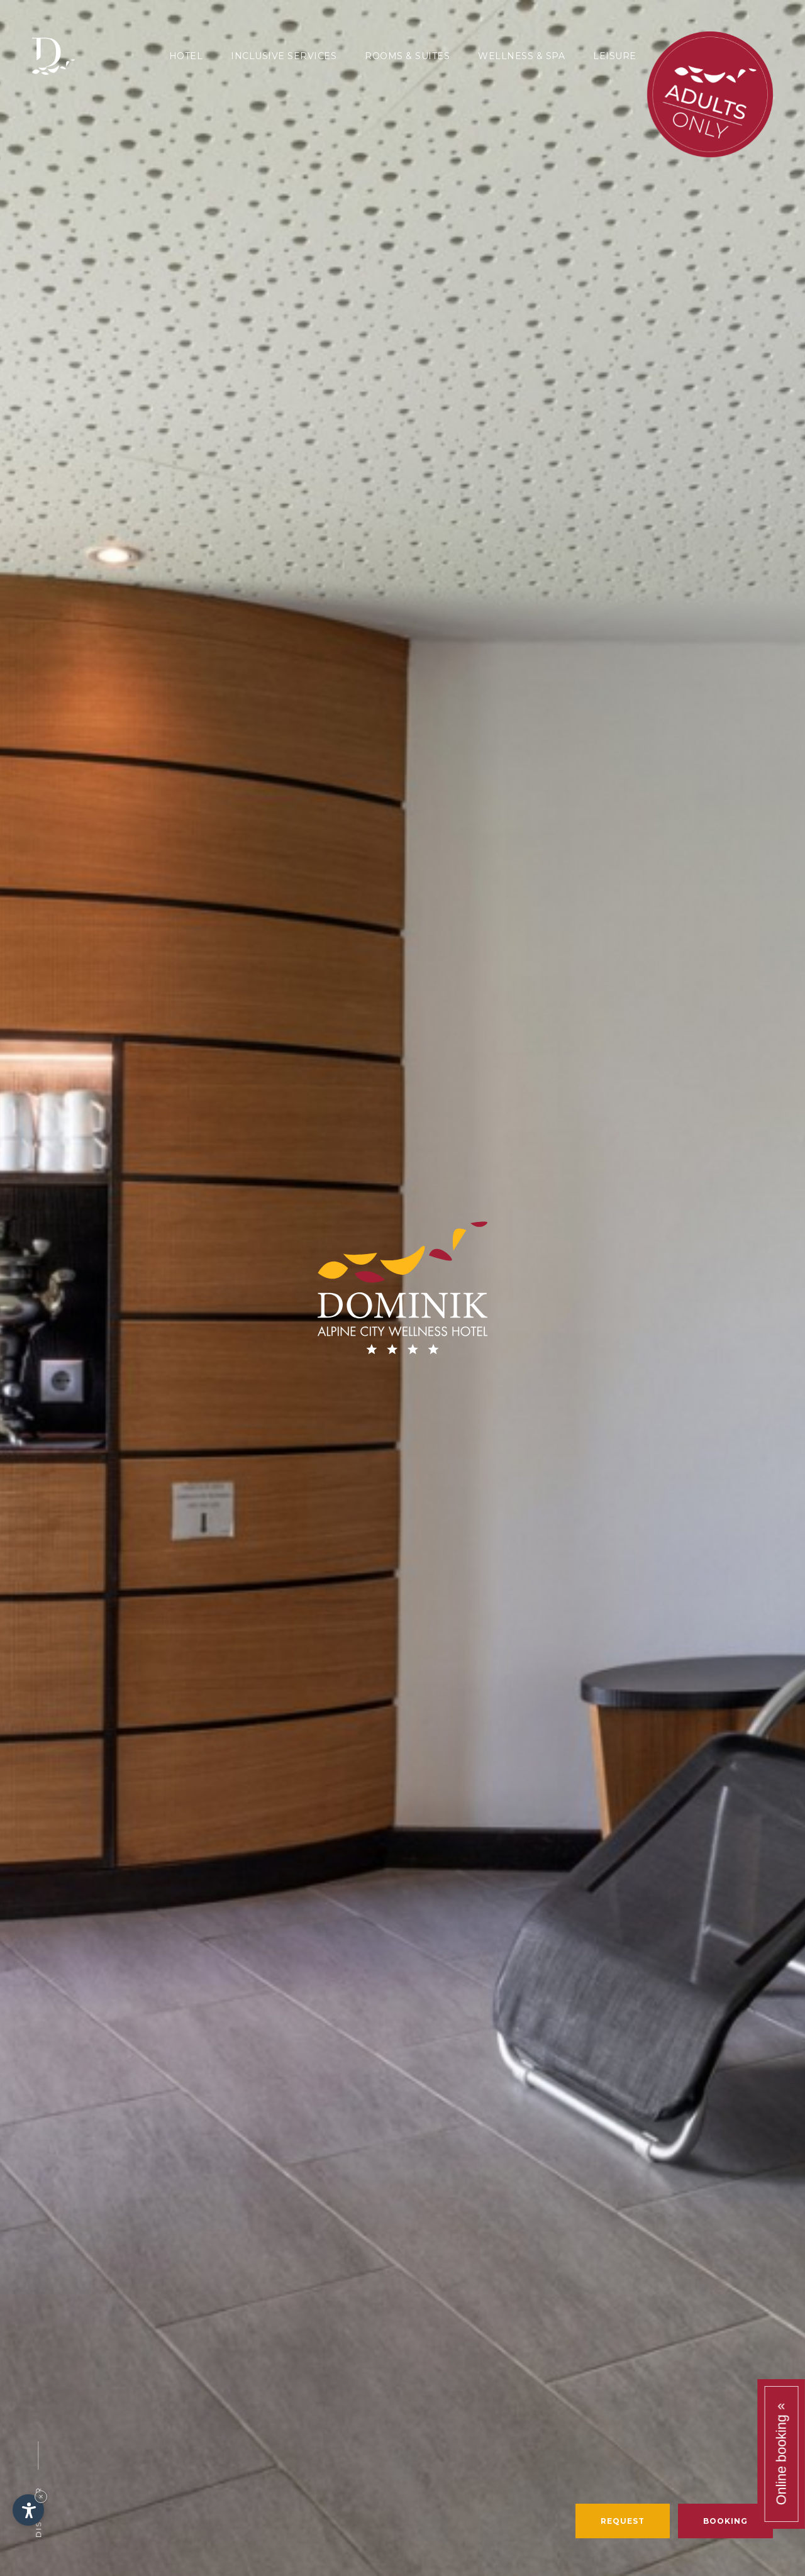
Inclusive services (283, 56)
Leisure (614, 56)
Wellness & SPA (521, 56)
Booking (725, 2521)
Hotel (186, 56)
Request (623, 2521)
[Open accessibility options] (28, 2510)
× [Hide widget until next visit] (40, 2496)
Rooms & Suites (407, 56)
